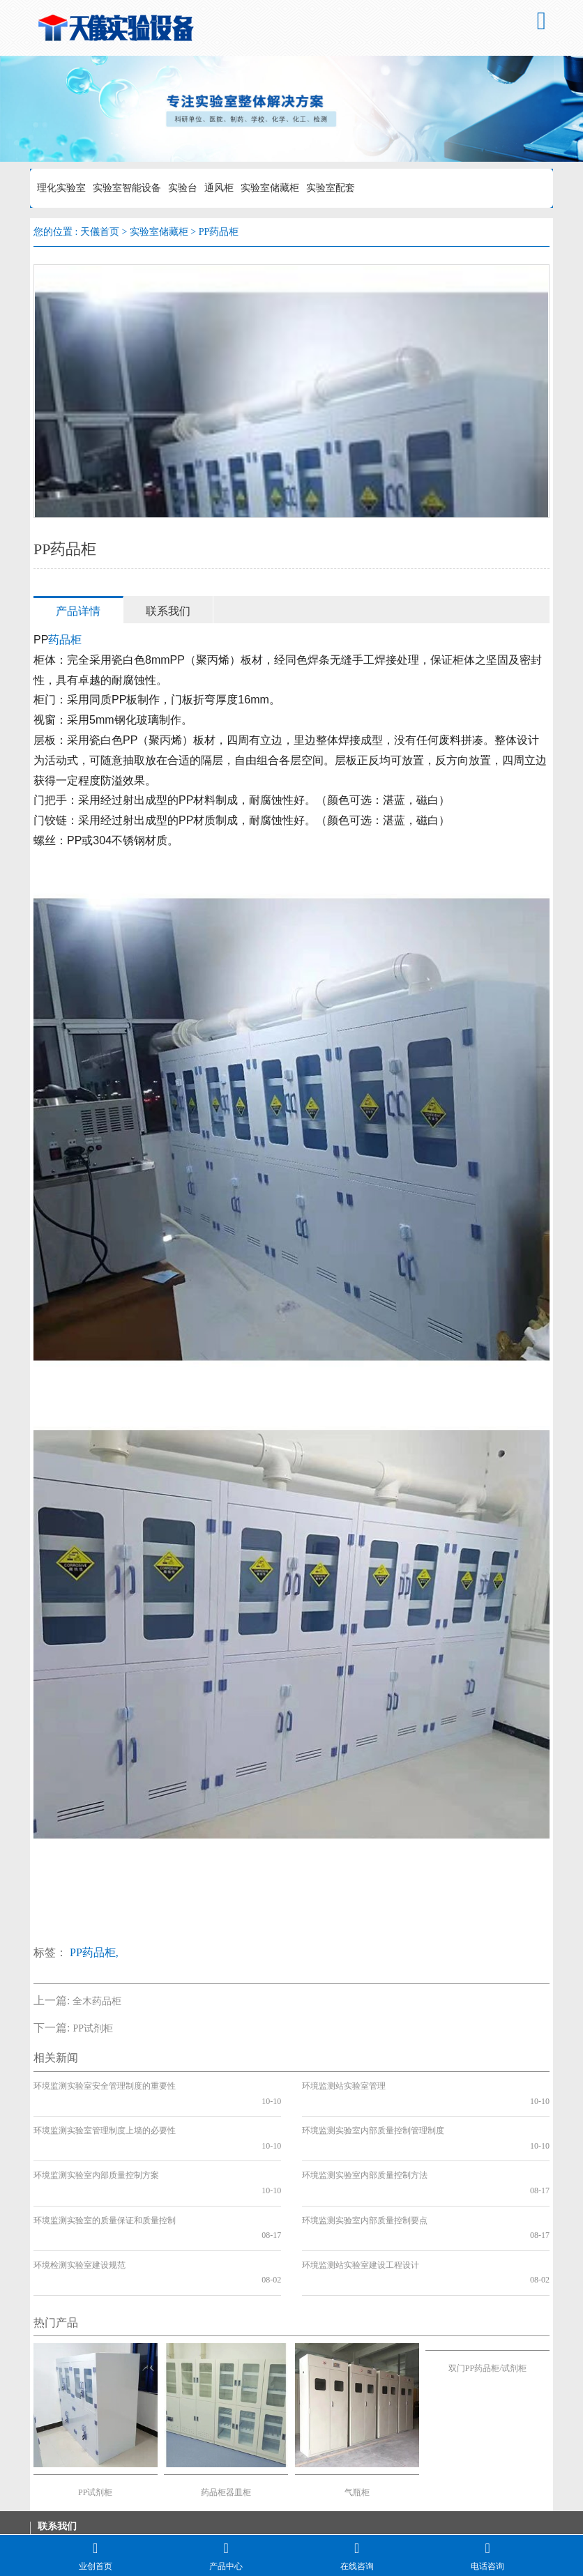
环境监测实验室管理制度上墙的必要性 (104, 2116)
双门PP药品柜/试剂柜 (487, 2294)
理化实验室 (61, 188)
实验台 (182, 188)
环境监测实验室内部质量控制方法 (364, 2145)
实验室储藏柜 (270, 188)
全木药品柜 (97, 2001)
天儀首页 (99, 232)
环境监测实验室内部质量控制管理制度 (373, 2116)
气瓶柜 (357, 2417)
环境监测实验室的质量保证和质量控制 (104, 2175)
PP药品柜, (94, 1952)
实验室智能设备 (127, 188)
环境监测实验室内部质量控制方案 (96, 2145)
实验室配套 (330, 188)
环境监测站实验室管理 (344, 2086)
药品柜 (65, 640)
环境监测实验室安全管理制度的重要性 (104, 2086)
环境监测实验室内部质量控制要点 (364, 2175)
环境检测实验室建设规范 (79, 2204)
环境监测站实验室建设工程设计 (360, 2204)
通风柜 (219, 188)
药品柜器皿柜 (226, 2417)
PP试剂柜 (93, 2028)
